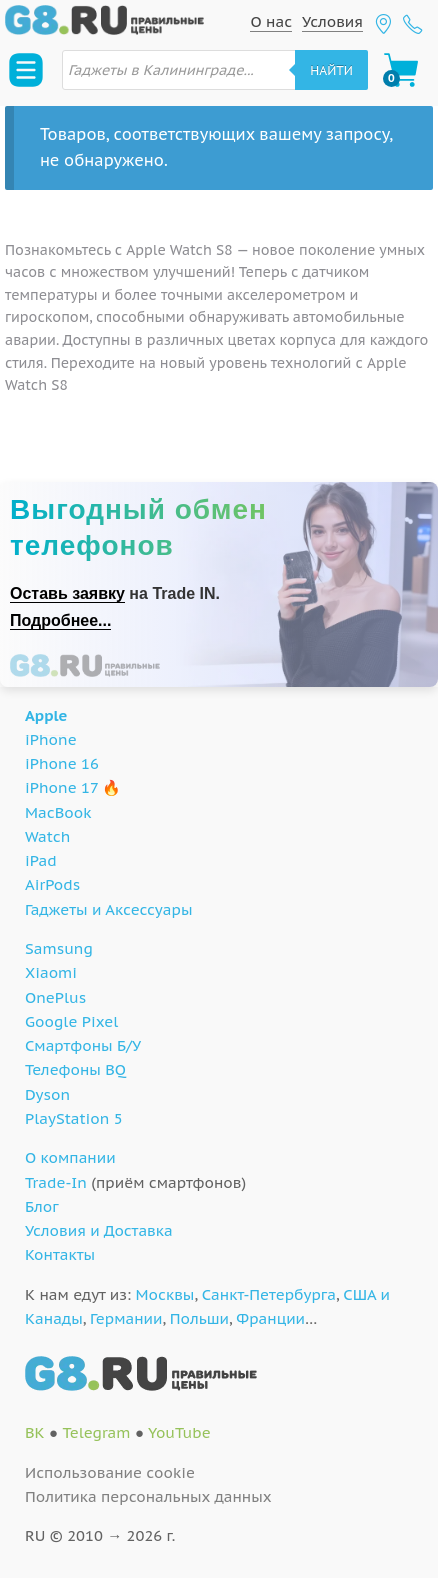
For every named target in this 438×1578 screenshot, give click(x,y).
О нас (271, 21)
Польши (199, 1318)
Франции (270, 1318)
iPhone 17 (61, 787)
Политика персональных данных (148, 1496)
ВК (35, 1432)
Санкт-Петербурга (269, 1294)
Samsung (59, 948)
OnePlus (55, 997)
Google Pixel (71, 1021)
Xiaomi (51, 972)
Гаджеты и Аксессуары (108, 909)
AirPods (52, 884)
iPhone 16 (62, 763)
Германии (126, 1318)
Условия (332, 21)
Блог (42, 1206)
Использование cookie (110, 1472)
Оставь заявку (67, 593)
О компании (70, 1157)
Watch (47, 836)
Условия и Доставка (99, 1230)
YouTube (179, 1432)
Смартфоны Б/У (83, 1045)
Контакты (60, 1254)
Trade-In (56, 1182)
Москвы (165, 1294)
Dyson (47, 1094)
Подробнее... (60, 620)
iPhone (51, 739)
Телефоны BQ (75, 1069)
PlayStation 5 (74, 1118)
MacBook (58, 812)
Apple (46, 715)
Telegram (96, 1432)
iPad (41, 860)
